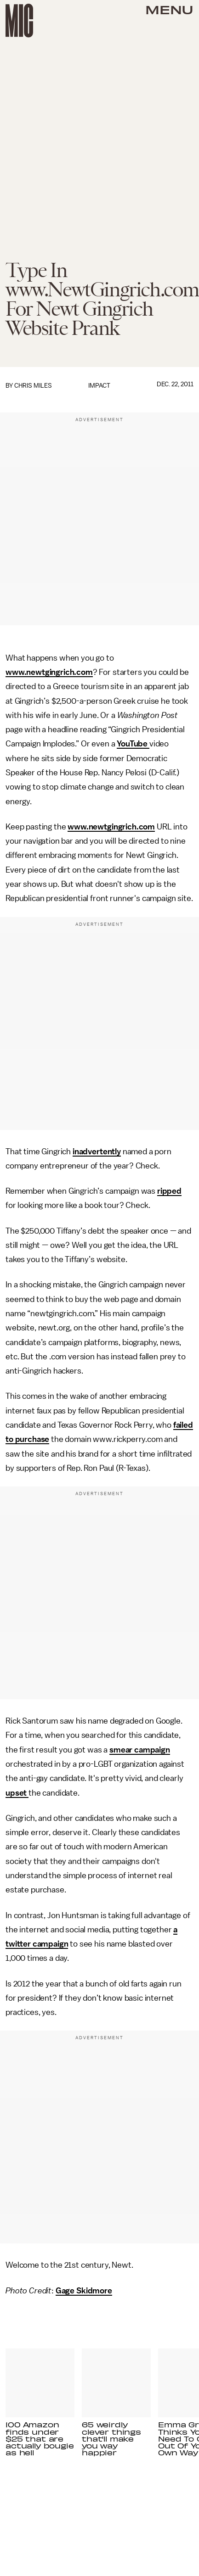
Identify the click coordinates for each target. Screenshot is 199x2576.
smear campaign (139, 1750)
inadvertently (97, 1151)
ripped (169, 1191)
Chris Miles (33, 385)
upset (17, 1793)
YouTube (133, 744)
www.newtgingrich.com (49, 672)
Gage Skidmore (84, 2291)
